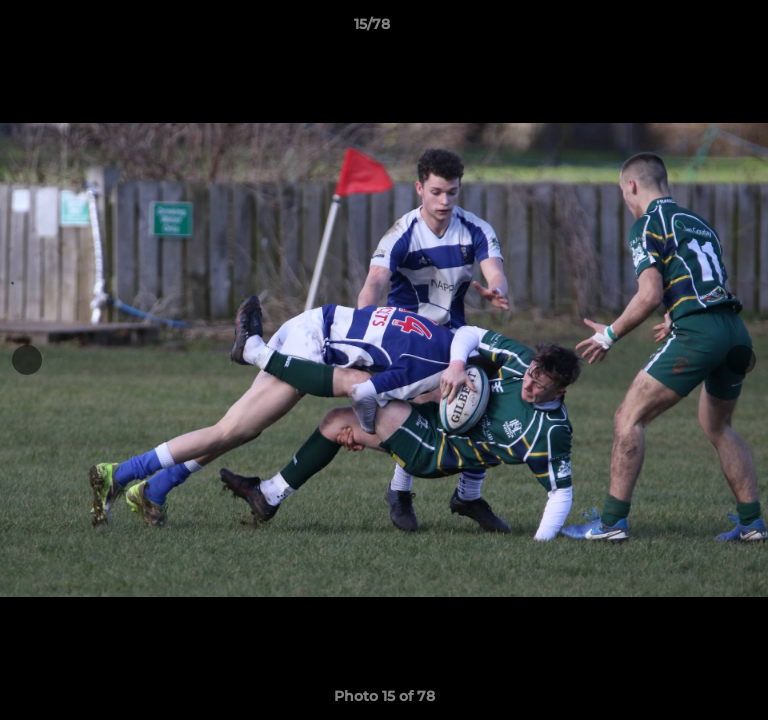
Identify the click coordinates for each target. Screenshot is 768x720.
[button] (696, 29)
